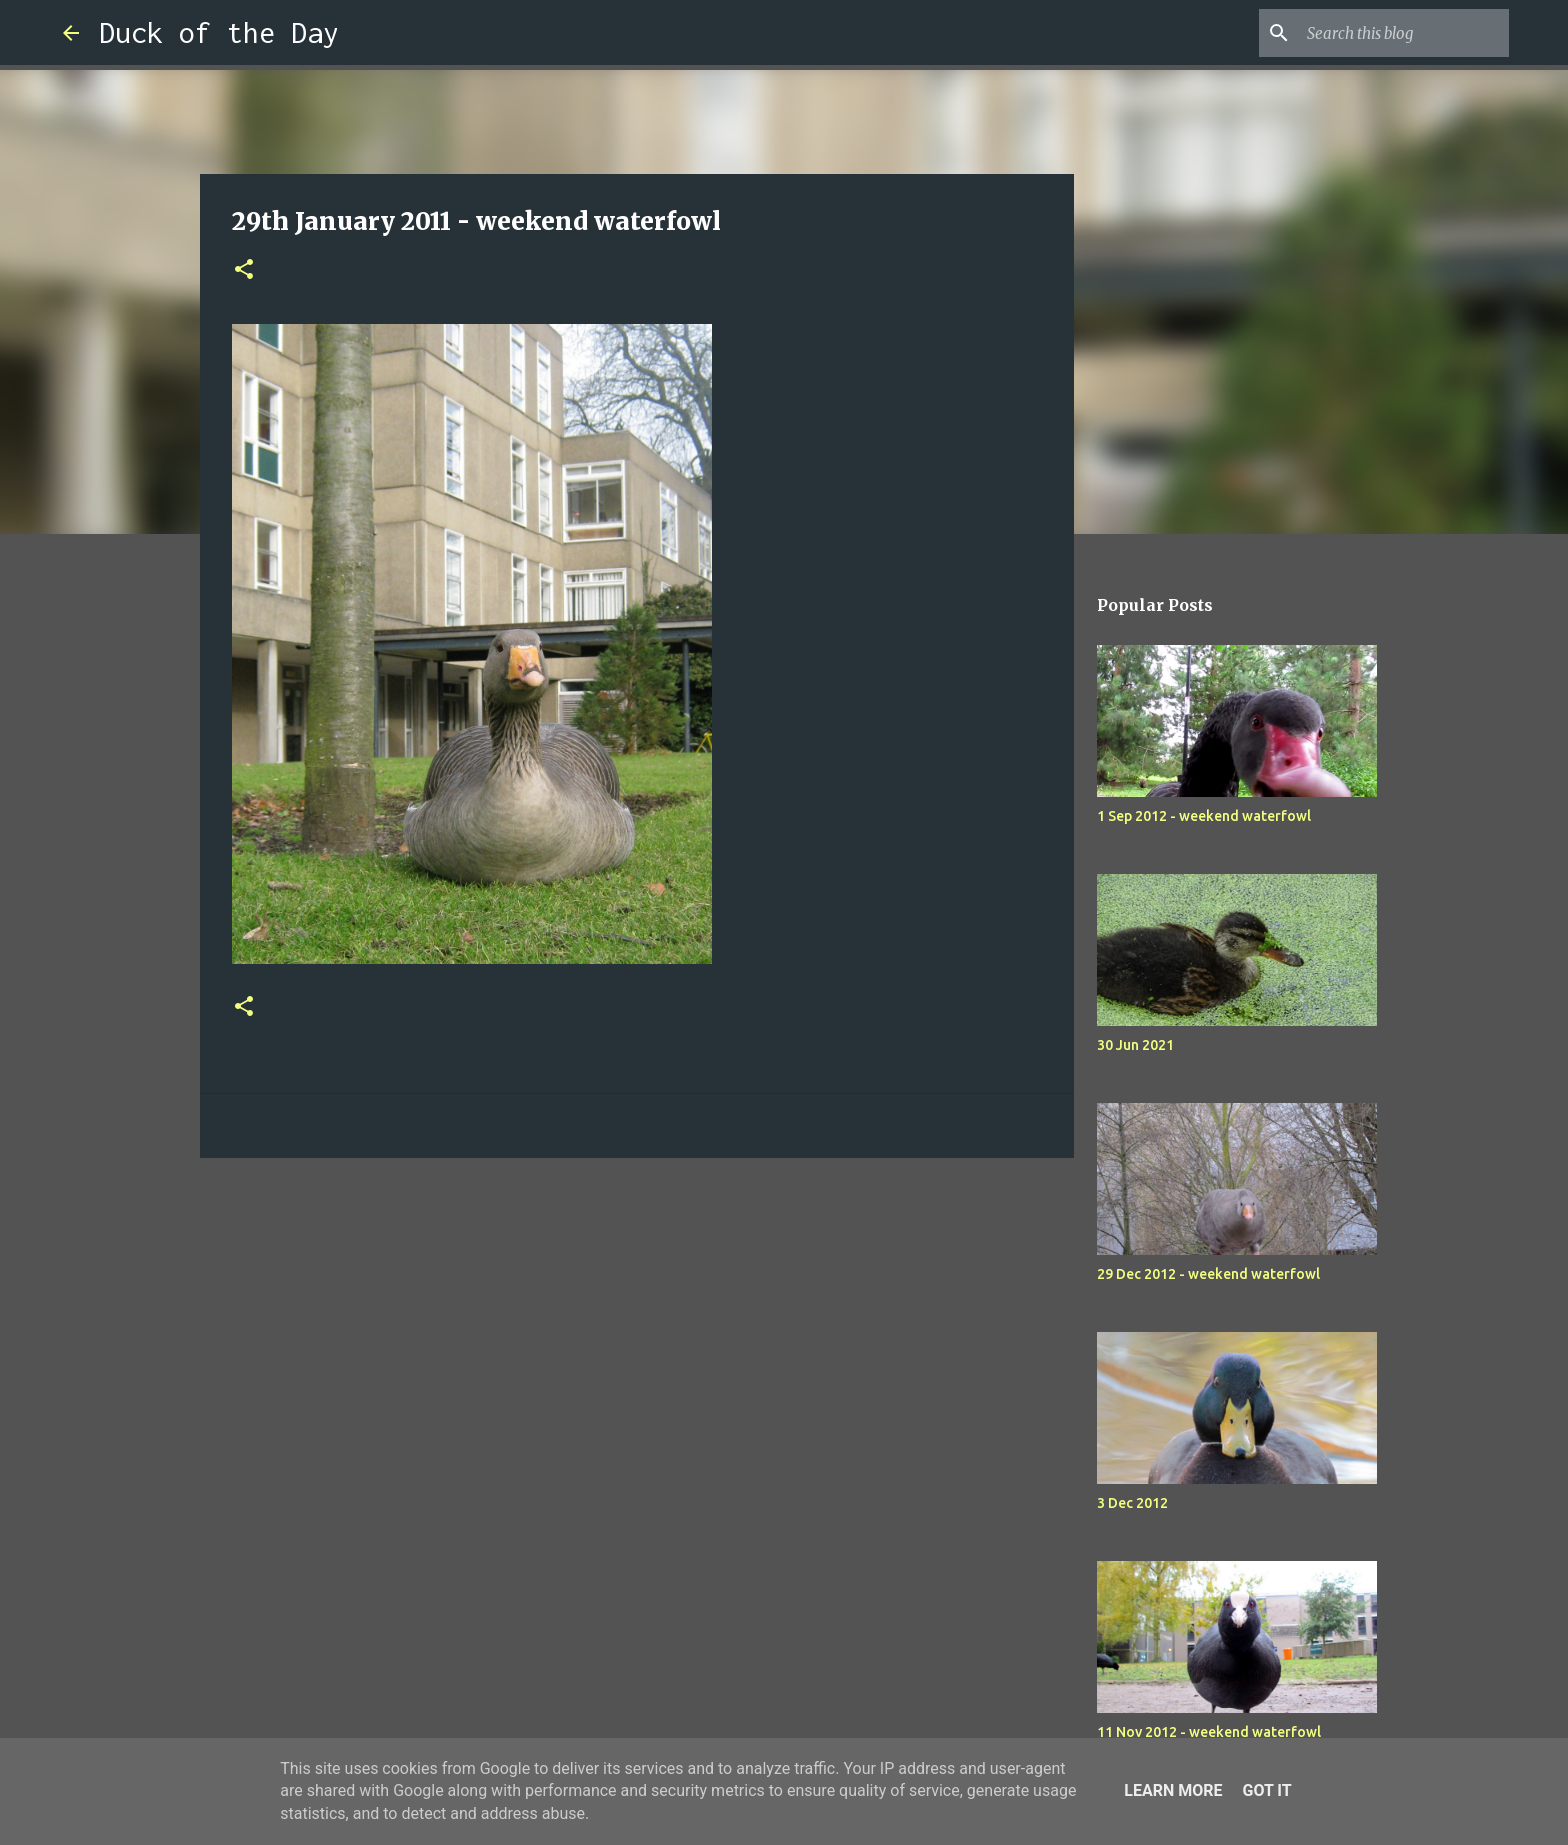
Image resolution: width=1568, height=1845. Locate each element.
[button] (244, 270)
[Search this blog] (1404, 33)
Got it (1266, 1790)
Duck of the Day (219, 32)
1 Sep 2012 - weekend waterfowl (1204, 816)
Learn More (1173, 1790)
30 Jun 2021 (1135, 1045)
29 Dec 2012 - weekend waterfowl (1208, 1274)
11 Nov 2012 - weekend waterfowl (1209, 1732)
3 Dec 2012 (1132, 1503)
